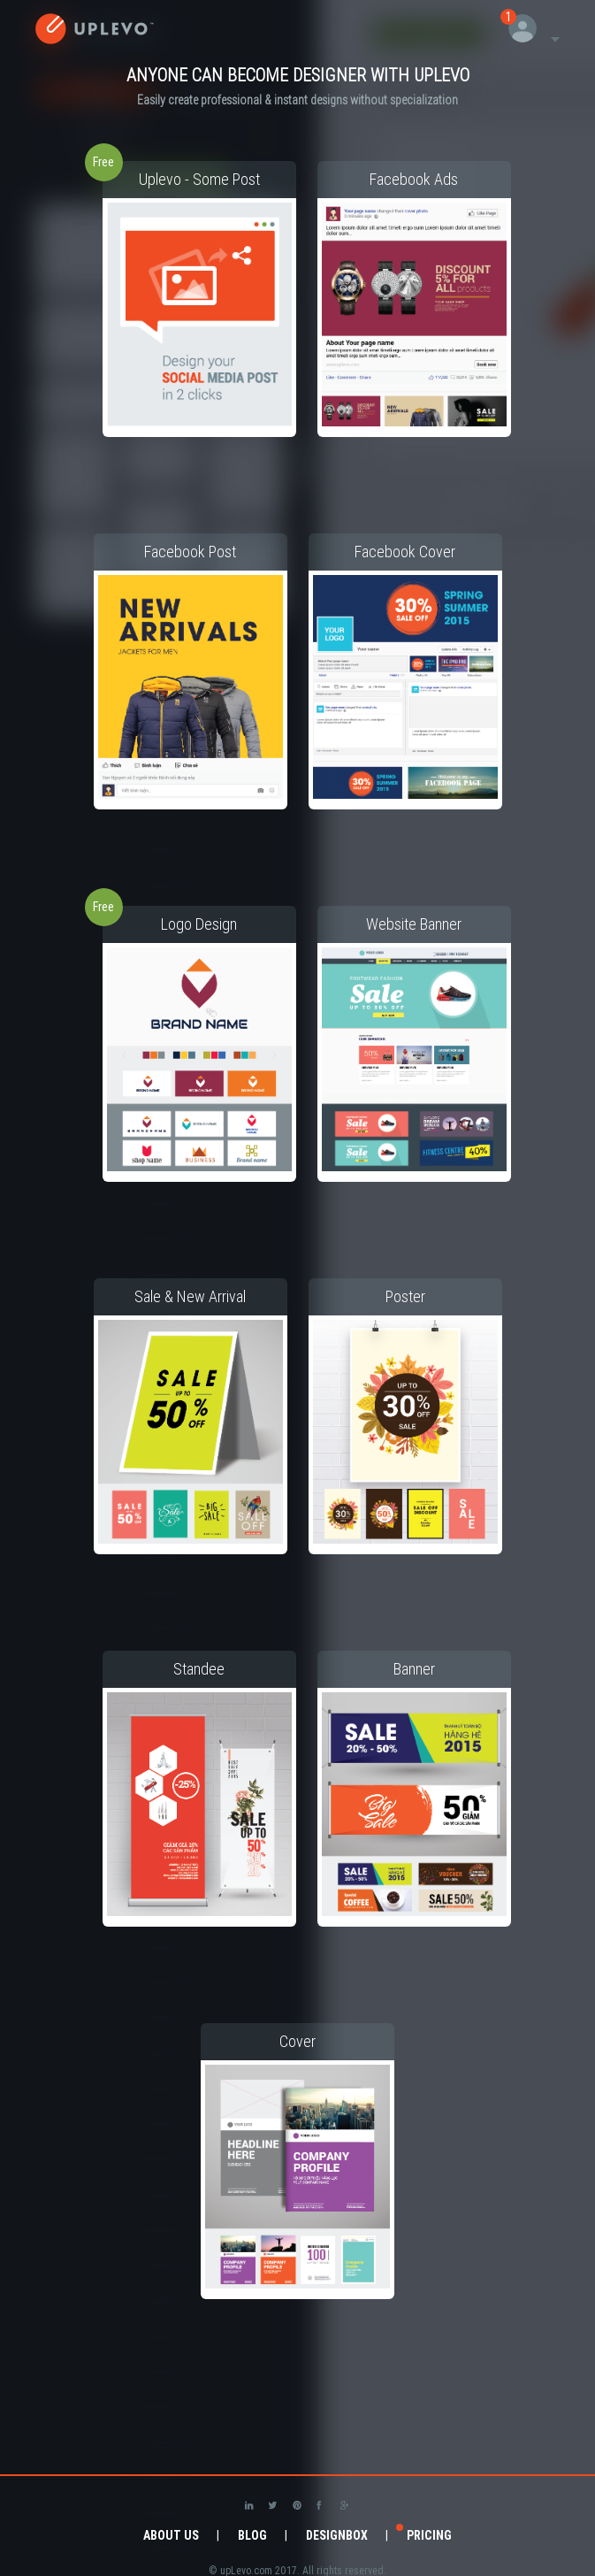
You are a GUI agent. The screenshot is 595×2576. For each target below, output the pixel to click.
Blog (252, 2535)
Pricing (429, 2535)
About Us (171, 2535)
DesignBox (337, 2535)
